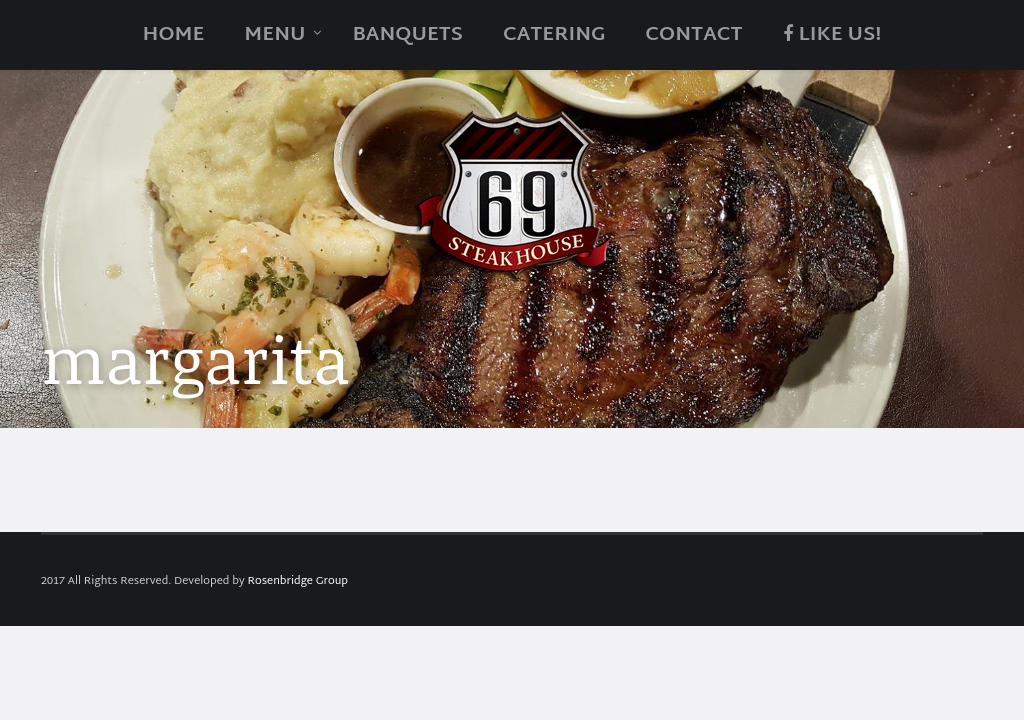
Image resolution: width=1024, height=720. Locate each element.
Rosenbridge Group (298, 581)
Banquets (408, 35)
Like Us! (832, 35)
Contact (693, 35)
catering (554, 35)
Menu (274, 35)
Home (174, 35)
